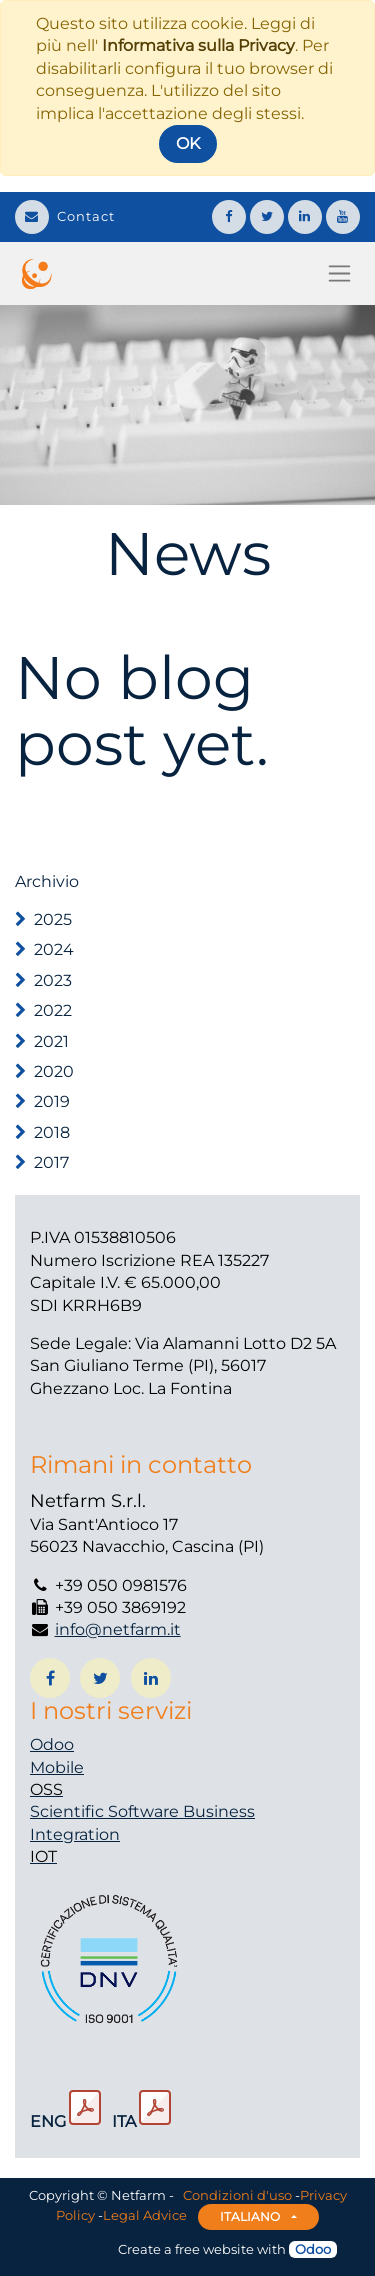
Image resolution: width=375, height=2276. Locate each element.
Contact (65, 216)
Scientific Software (106, 1811)
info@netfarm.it (118, 1629)
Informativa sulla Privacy (198, 45)
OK (188, 143)
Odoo (52, 1744)
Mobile (57, 1767)
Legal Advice (145, 2215)
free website (214, 2249)
